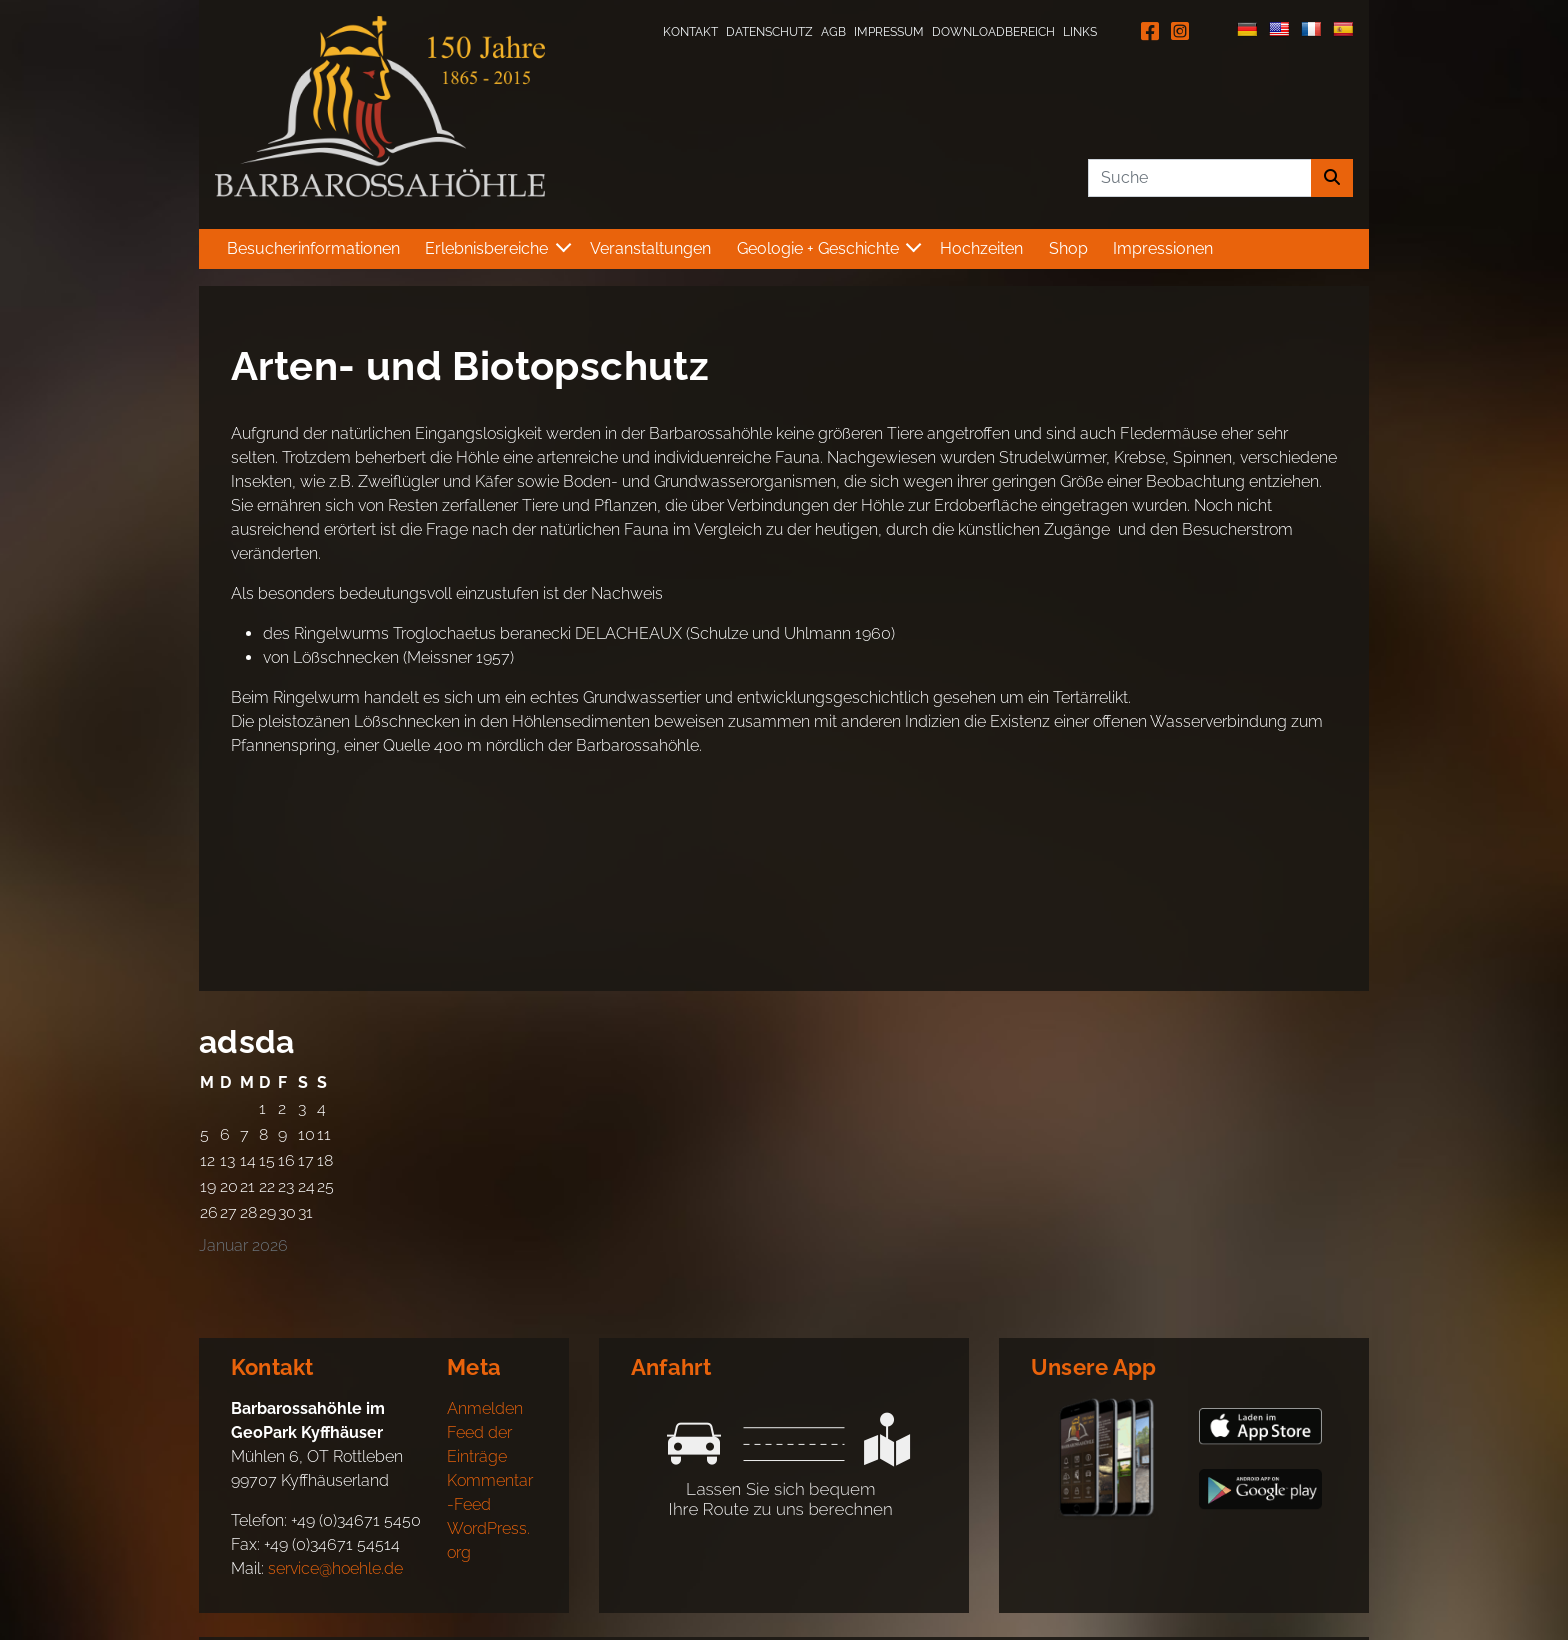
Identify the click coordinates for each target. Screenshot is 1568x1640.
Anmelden (485, 1408)
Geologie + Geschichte (818, 248)
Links (1080, 32)
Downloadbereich (993, 32)
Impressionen (1163, 248)
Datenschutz (769, 32)
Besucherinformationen (313, 248)
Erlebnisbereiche (486, 248)
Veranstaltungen (650, 248)
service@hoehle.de (335, 1568)
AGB (833, 32)
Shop (1068, 248)
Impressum (889, 32)
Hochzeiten (981, 248)
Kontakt (690, 32)
